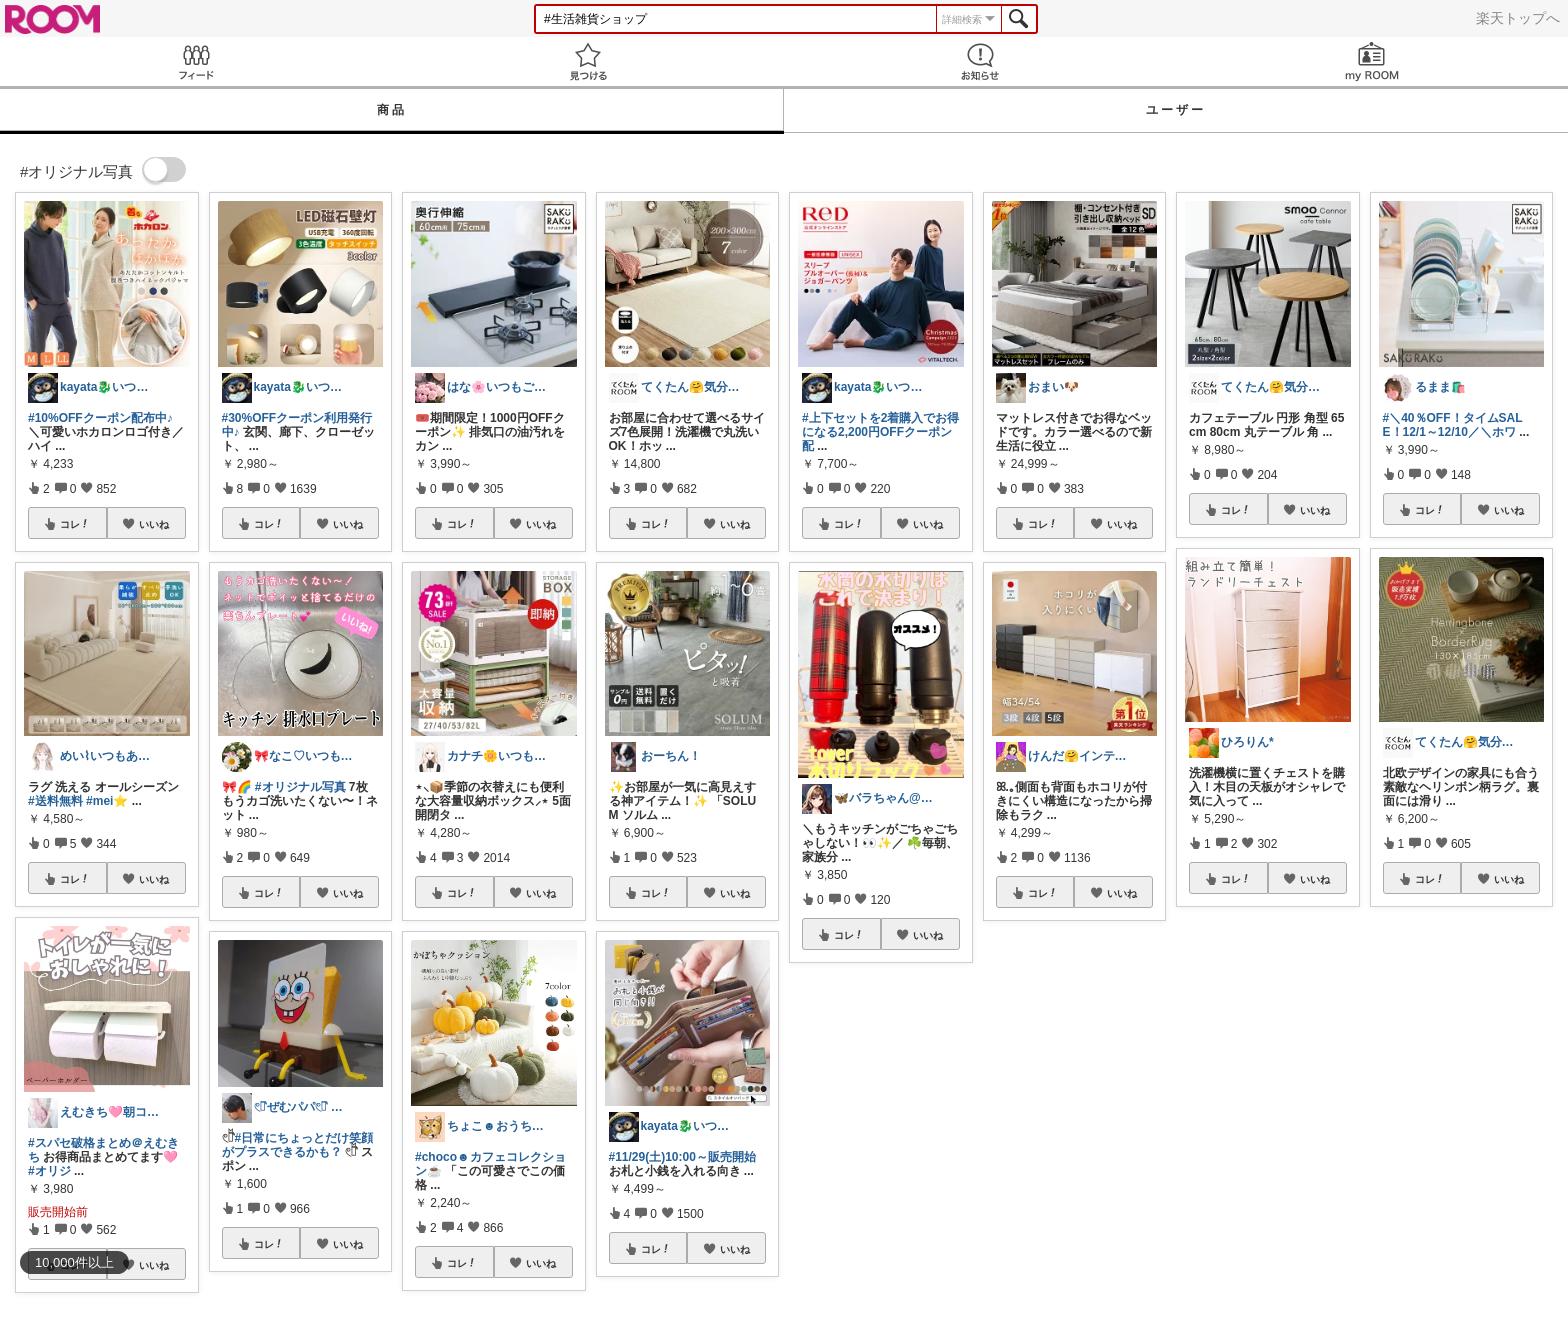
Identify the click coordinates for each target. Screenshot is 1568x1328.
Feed (196, 61)
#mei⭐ (107, 801)
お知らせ (980, 61)
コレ (75, 524)
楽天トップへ (1518, 18)
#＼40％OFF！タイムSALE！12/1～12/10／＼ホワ (1453, 425)
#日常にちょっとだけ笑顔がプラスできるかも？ (298, 1145)
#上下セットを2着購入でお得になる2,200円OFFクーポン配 (880, 432)
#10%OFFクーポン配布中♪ (100, 418)
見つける (588, 61)
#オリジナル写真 (300, 787)
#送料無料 (55, 801)
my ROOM (1372, 61)
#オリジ (49, 1171)
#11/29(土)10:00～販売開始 (682, 1157)
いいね (154, 524)
